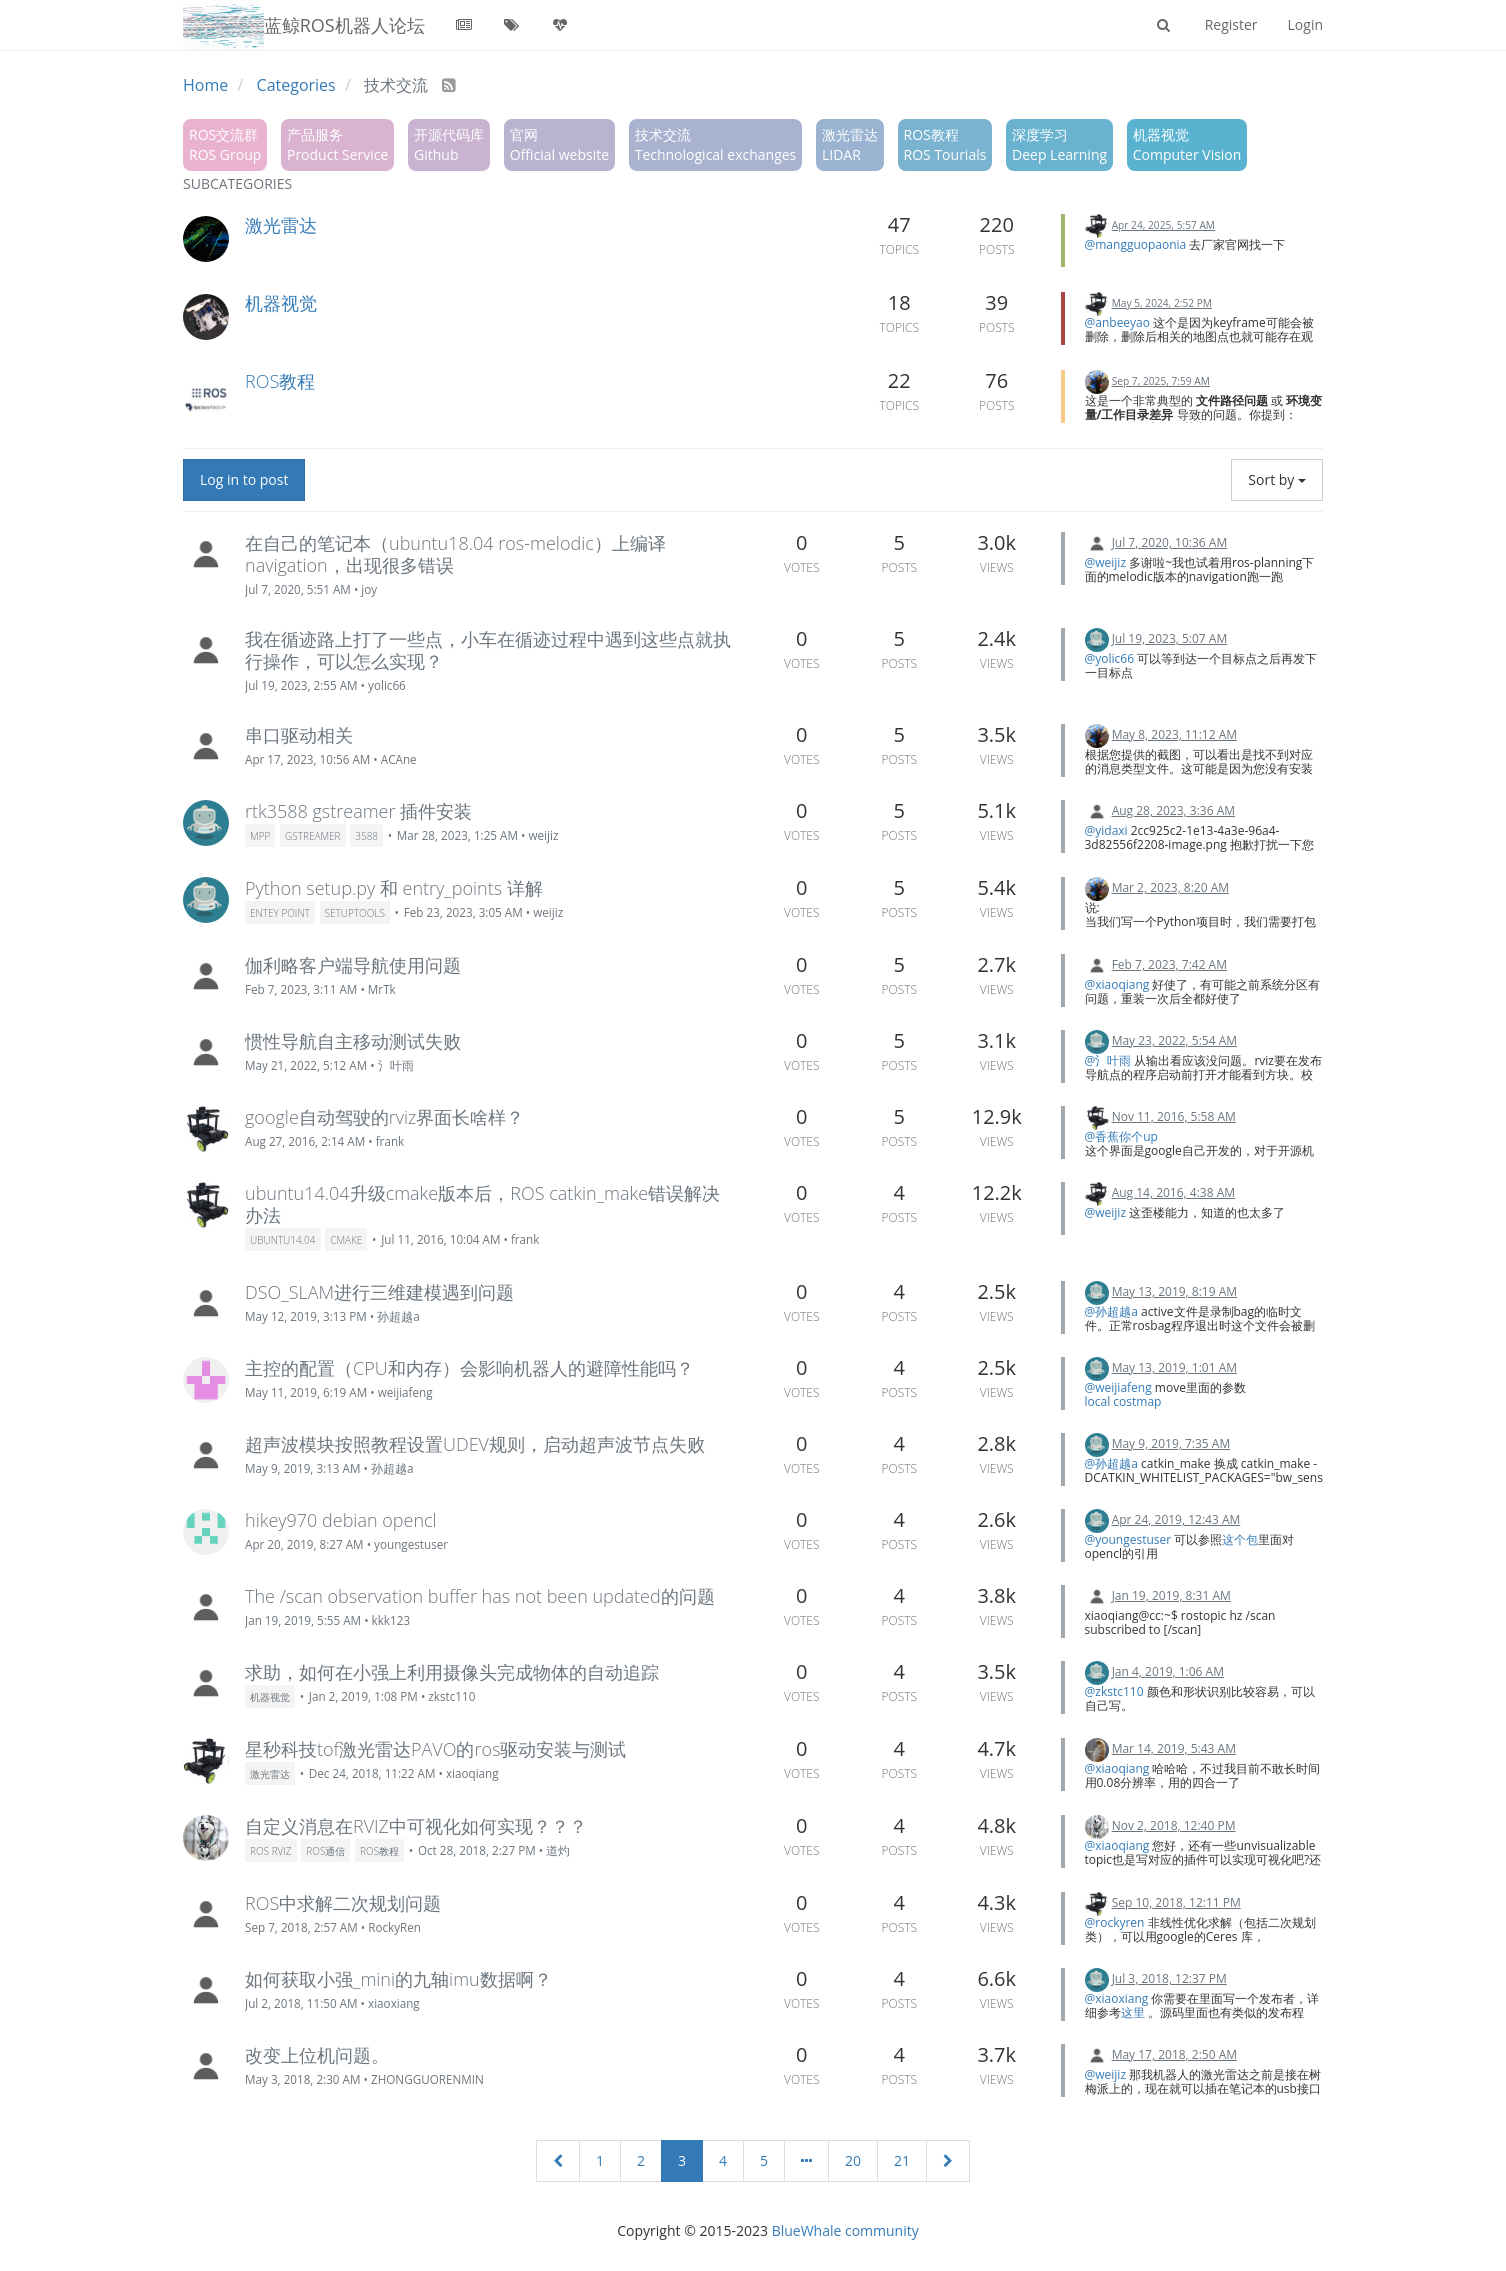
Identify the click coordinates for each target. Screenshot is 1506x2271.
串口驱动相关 (299, 735)
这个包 (1240, 1539)
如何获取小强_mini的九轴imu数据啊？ (398, 1979)
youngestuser (411, 1544)
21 (902, 2160)
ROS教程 (280, 381)
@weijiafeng (1118, 1387)
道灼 (558, 1850)
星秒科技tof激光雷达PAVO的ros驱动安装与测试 (435, 1749)
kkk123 (391, 1620)
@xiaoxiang (1117, 1998)
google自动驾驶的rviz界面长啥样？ (384, 1117)
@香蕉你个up (1121, 1136)
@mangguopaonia (1136, 244)
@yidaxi (1106, 830)
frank (390, 1141)
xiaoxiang (394, 2003)
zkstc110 (451, 1696)
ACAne (399, 759)
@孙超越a (1111, 1311)
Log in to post (244, 479)
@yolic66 (1110, 658)
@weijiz (1106, 562)
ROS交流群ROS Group (225, 144)
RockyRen (394, 1927)
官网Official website (559, 144)
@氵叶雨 (1108, 1060)
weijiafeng (405, 1392)
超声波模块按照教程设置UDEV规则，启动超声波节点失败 (475, 1444)
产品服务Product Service (337, 144)
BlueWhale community (845, 2230)
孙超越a (398, 1316)
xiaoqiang (472, 1773)
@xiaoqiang (1117, 984)
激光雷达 (281, 225)
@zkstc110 (1114, 1691)
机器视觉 (281, 303)
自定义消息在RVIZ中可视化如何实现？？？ (416, 1826)
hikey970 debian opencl (341, 1520)
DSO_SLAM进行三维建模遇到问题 (379, 1292)
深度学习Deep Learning (1059, 144)
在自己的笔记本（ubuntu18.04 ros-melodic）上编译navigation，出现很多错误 (455, 554)
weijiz (543, 835)
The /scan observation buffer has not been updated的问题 (480, 1596)
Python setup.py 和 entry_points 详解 (394, 888)
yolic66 (387, 685)
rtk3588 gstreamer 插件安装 (358, 811)
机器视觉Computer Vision (1187, 144)
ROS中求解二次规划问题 (343, 1903)
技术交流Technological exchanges (716, 144)
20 (853, 2160)
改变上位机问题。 (317, 2055)
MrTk (382, 989)
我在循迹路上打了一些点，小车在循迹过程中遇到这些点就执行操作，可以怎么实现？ (488, 650)
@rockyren (1115, 1922)
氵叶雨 (396, 1065)
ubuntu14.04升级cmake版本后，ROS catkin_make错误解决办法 (482, 1204)
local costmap (1123, 1401)
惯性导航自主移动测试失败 (353, 1041)
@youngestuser (1128, 1539)
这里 (1134, 2012)
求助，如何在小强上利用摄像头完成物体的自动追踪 (452, 1672)
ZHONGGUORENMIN (427, 2079)
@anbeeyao (1118, 322)
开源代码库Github (449, 144)
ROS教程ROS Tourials (945, 144)
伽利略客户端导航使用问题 (353, 965)
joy (369, 589)
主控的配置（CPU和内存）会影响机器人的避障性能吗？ (469, 1368)
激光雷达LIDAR (850, 144)
